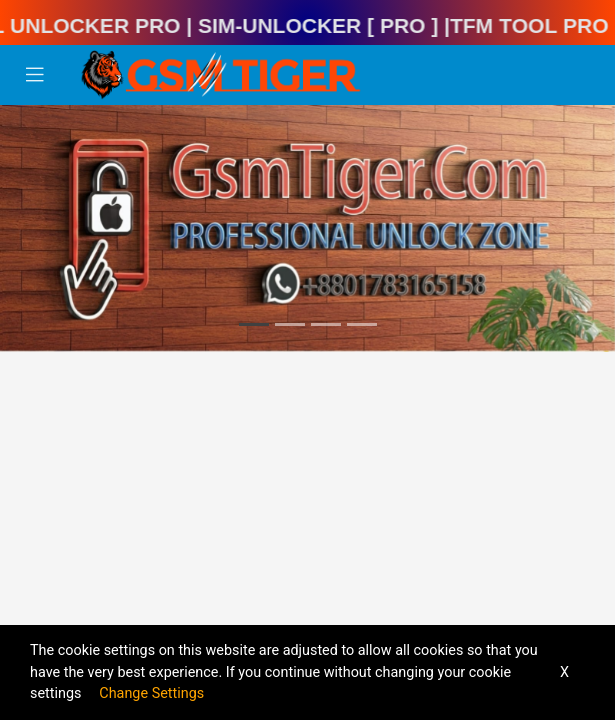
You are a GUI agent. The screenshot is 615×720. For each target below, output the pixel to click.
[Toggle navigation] (35, 75)
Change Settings (151, 693)
